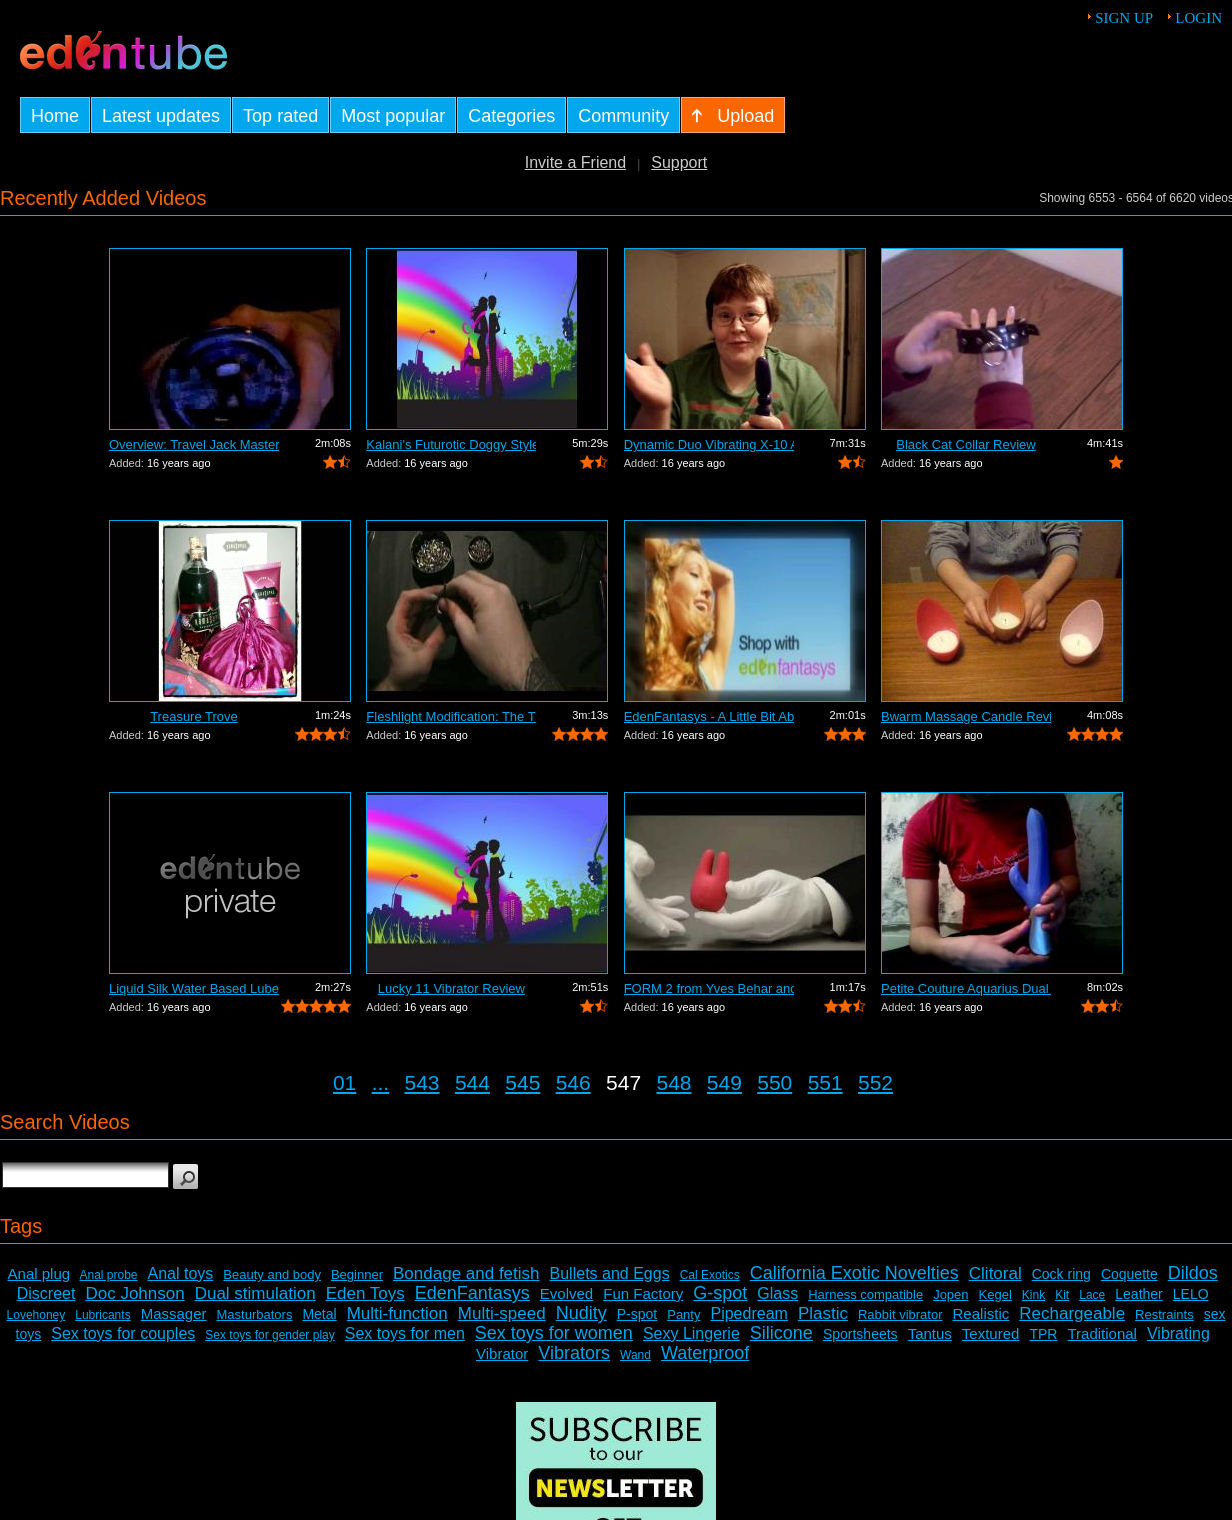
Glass (777, 1293)
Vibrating (1178, 1333)
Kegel (995, 1294)
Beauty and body (272, 1274)
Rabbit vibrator (900, 1314)
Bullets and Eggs (610, 1273)
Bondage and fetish (466, 1273)
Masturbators (255, 1314)
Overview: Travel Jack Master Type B (194, 444)
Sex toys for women (554, 1333)
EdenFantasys (472, 1293)
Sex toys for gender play (269, 1335)
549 (724, 1082)
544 (472, 1082)
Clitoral (995, 1273)
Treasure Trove (194, 716)
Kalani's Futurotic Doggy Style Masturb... (451, 444)
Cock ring (1061, 1274)
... (381, 1082)
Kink (1033, 1295)
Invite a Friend (575, 162)
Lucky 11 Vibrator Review (451, 988)
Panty (683, 1314)
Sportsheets (860, 1334)
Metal (319, 1314)
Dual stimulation (255, 1293)
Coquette (1129, 1274)
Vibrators (574, 1353)
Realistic (981, 1313)
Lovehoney (36, 1315)
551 (825, 1082)
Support (679, 162)
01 (344, 1082)
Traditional (1101, 1333)
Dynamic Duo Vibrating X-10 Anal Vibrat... (709, 444)
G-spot (720, 1293)
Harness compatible (865, 1294)
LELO (1191, 1294)
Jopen (950, 1294)
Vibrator (502, 1353)
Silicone (781, 1333)
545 (522, 1082)
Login (1198, 18)
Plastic (823, 1313)
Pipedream (748, 1313)
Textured (991, 1333)
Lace (1092, 1295)
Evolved (566, 1293)
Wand (635, 1355)
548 (673, 1082)
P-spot (637, 1314)
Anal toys (181, 1273)
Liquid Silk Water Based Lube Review (194, 988)
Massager (174, 1313)
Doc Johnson (134, 1293)
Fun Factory (643, 1293)
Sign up (1124, 18)
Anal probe (108, 1275)
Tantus (930, 1333)
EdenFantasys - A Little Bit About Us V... (709, 716)
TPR (1043, 1334)
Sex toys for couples (123, 1333)
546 (573, 1082)
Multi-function (397, 1313)
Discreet (46, 1293)
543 (422, 1082)
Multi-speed (502, 1313)
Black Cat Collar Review (965, 444)
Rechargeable (1072, 1313)
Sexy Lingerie (691, 1333)
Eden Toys (365, 1293)
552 (875, 1082)
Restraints (1164, 1314)
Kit (1062, 1295)
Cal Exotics (710, 1275)
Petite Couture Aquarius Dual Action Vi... (966, 988)
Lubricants (102, 1315)
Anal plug (39, 1273)
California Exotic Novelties (854, 1273)
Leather (1138, 1294)
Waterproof (705, 1353)
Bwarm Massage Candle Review (966, 716)
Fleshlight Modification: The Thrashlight (451, 716)
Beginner (357, 1274)
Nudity (581, 1313)
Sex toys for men (405, 1333)
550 (774, 1082)
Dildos (1193, 1273)
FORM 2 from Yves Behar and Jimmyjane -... (709, 988)
